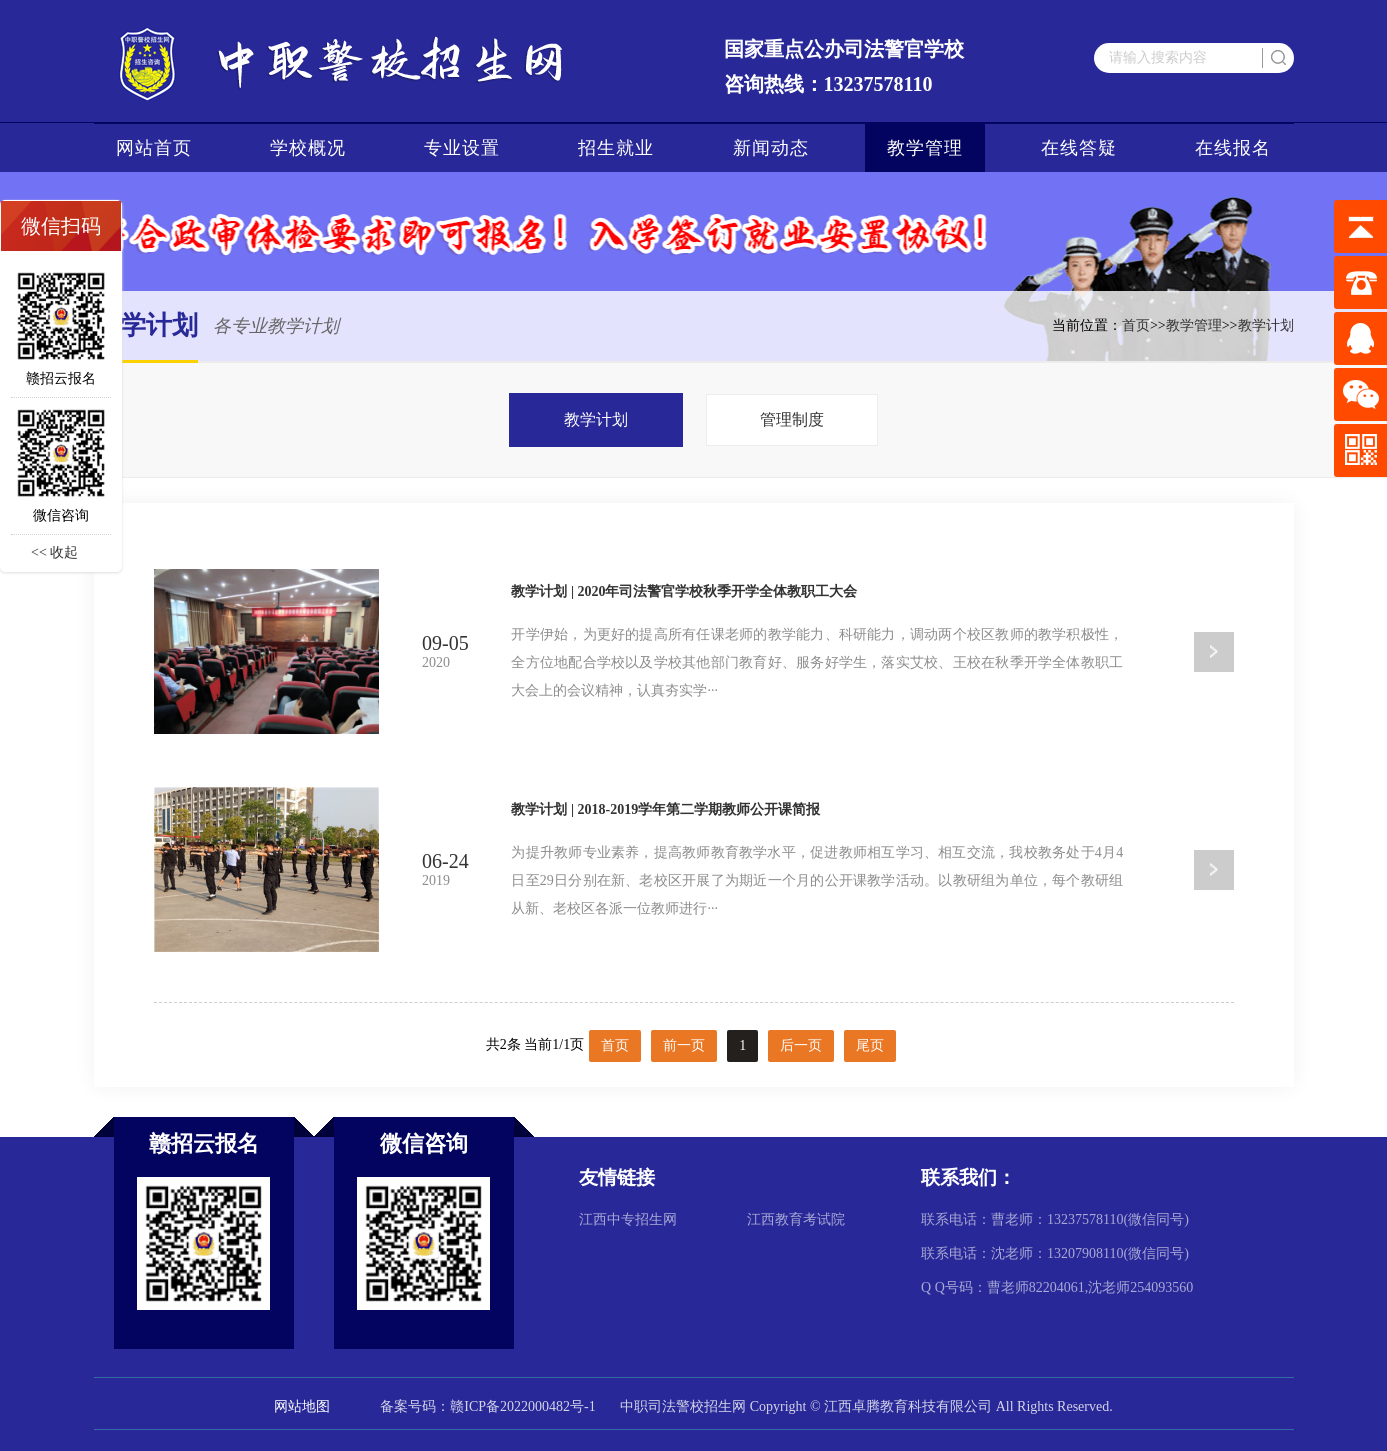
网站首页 (154, 148)
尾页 (870, 1045)
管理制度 (792, 419)
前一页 (684, 1045)
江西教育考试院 (796, 1219)
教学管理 (925, 148)
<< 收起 (54, 552)
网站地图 (302, 1406)
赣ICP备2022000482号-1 (522, 1406)
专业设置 (462, 148)
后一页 (801, 1045)
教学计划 (1266, 325)
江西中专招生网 (628, 1219)
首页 (1136, 325)
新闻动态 (771, 148)
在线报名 (1233, 148)
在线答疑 (1079, 148)
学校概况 (308, 148)
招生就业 (616, 148)
